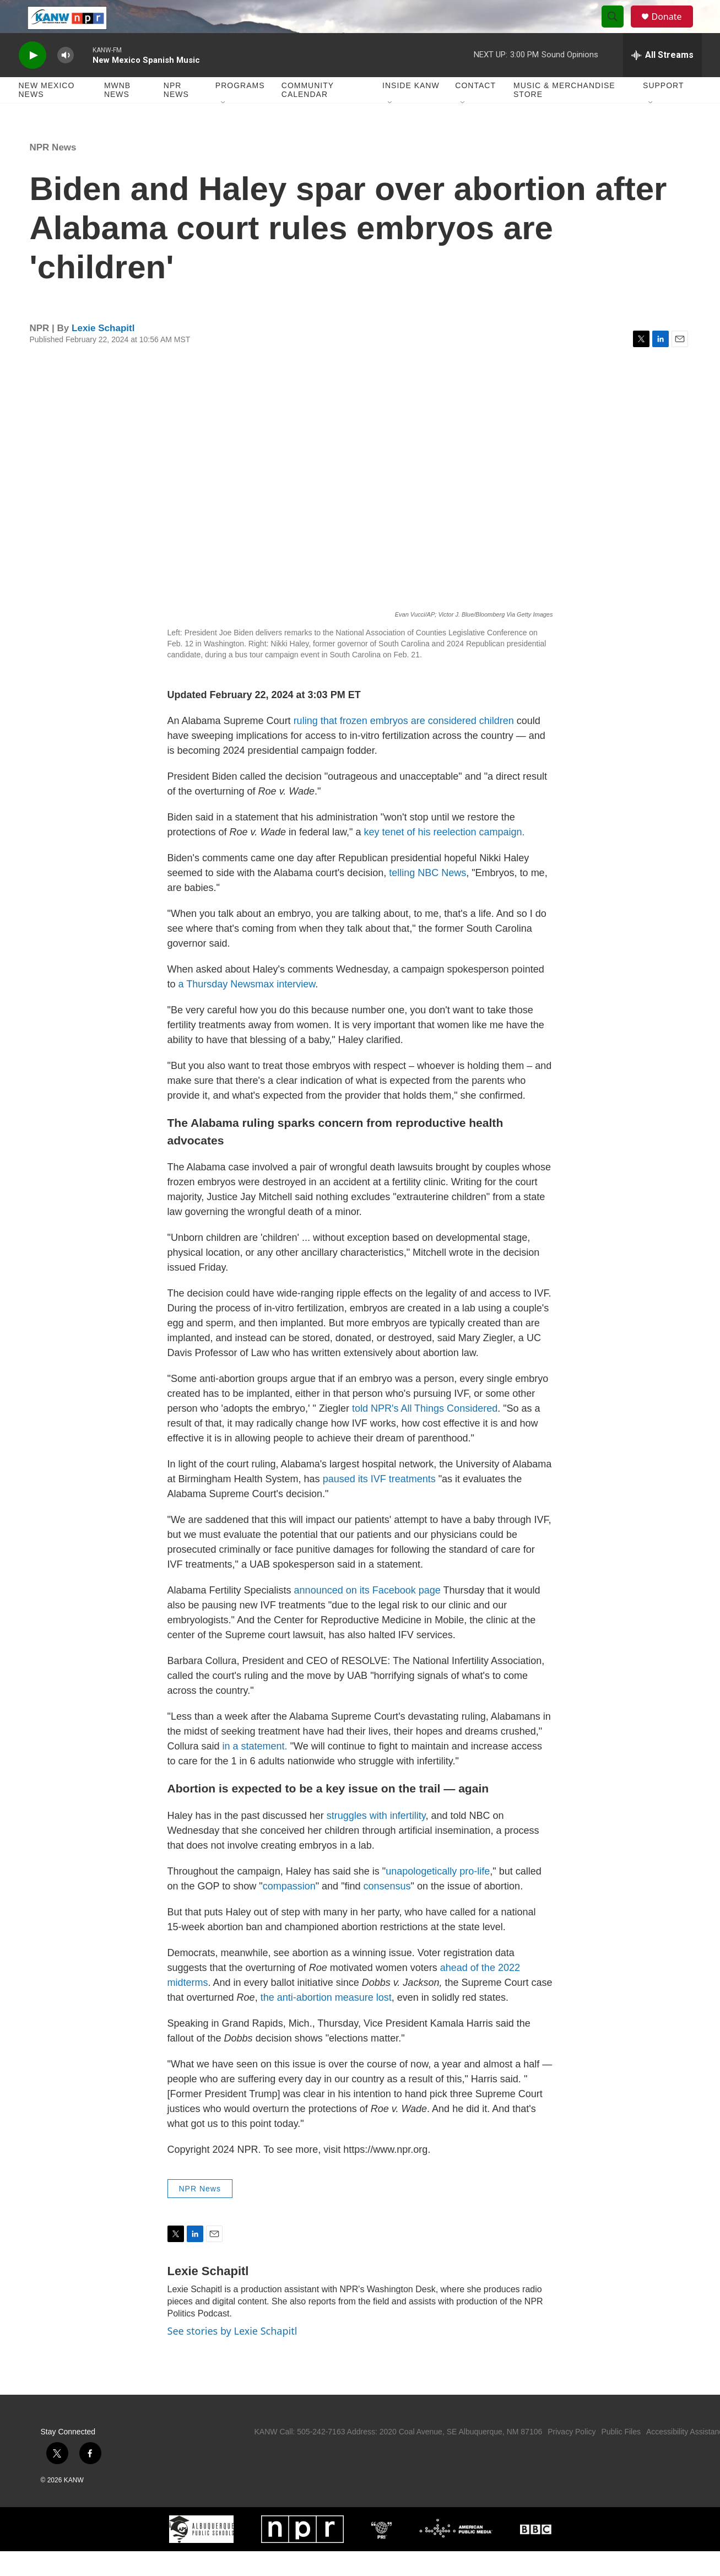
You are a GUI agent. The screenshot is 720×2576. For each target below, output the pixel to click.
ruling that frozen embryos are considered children (404, 745)
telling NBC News (427, 897)
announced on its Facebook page (367, 1615)
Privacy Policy (572, 2456)
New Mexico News (47, 114)
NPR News (176, 114)
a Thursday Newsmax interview (247, 1008)
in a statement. (255, 1770)
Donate (674, 29)
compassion (289, 1910)
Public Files (621, 2456)
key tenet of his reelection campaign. (444, 856)
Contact (475, 110)
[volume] (65, 80)
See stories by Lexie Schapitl (232, 2355)
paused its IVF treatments (381, 1503)
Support (663, 110)
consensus (387, 1910)
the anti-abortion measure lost (325, 2022)
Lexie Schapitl (103, 353)
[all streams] (662, 80)
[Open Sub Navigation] (223, 127)
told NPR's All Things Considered (423, 1433)
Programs (240, 110)
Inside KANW (411, 110)
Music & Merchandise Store (564, 114)
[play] (32, 80)
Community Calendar (307, 114)
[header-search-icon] (618, 29)
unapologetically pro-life (438, 1896)
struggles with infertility (376, 1840)
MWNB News (117, 114)
